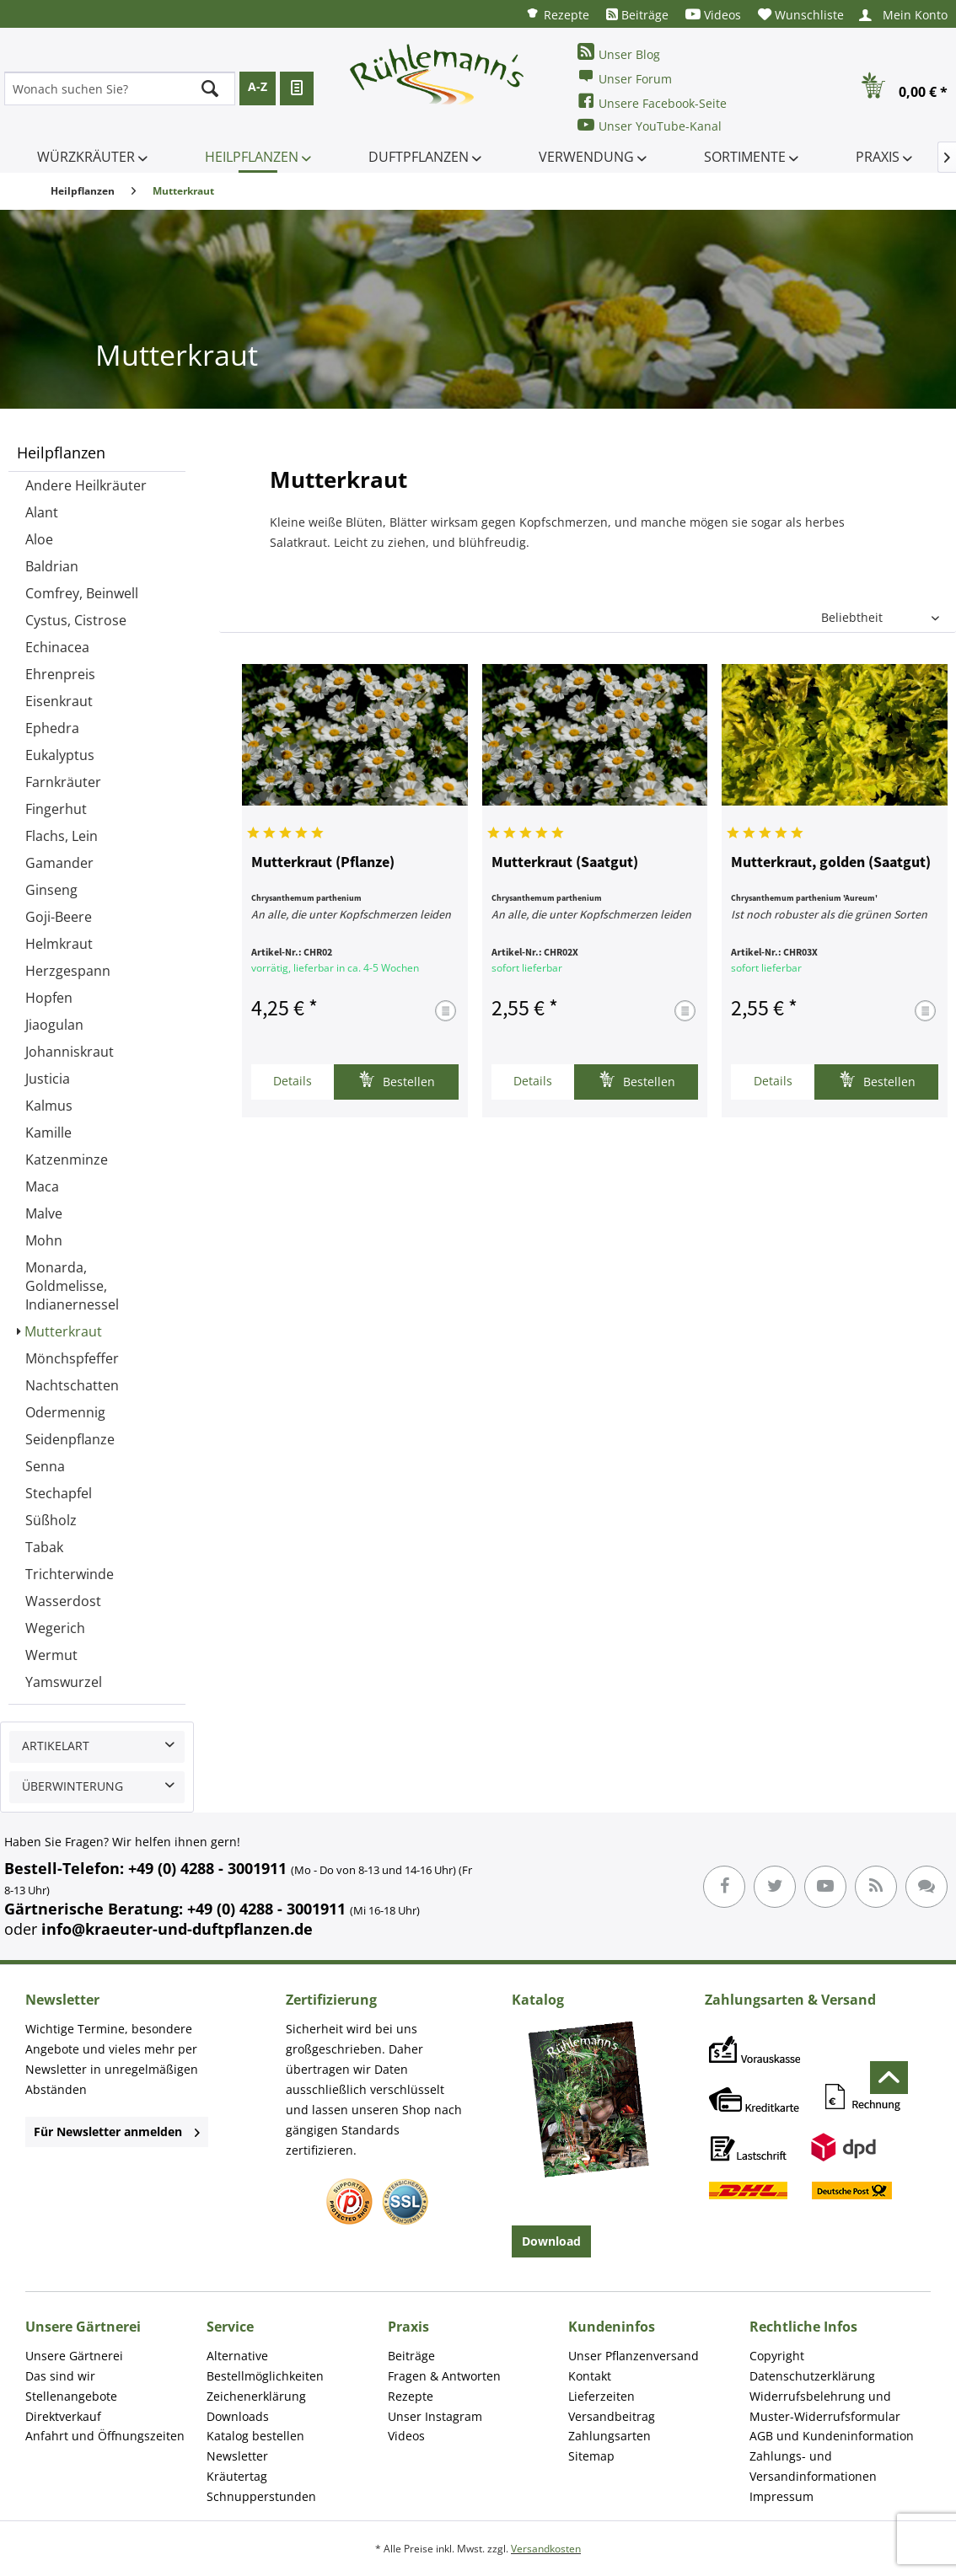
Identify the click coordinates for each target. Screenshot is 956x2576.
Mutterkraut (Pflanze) (323, 862)
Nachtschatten (72, 1385)
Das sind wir (60, 2376)
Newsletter (237, 2456)
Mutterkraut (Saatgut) (564, 862)
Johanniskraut (69, 1051)
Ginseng (51, 890)
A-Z (257, 86)
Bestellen (396, 1080)
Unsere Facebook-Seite (652, 101)
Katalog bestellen (255, 2436)
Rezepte (557, 14)
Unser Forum (624, 77)
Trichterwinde (69, 1574)
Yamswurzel (63, 1682)
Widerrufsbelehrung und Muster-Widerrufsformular (824, 2406)
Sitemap (591, 2456)
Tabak (44, 1547)
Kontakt (589, 2376)
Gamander (59, 863)
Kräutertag (237, 2476)
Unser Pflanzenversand (633, 2356)
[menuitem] (557, 13)
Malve (43, 1213)
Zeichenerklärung (256, 2396)
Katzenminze (66, 1159)
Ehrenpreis (60, 674)
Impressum (781, 2496)
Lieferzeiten (601, 2396)
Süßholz (51, 1520)
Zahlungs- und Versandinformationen (813, 2466)
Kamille (48, 1132)
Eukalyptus (59, 755)
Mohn (43, 1240)
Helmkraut (59, 944)
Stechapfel (58, 1493)
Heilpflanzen (61, 452)
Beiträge (637, 15)
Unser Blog (618, 52)
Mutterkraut (63, 1331)
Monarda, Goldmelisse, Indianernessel (72, 1286)
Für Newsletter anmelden (117, 2131)
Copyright (776, 2356)
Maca (42, 1186)
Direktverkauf (63, 2416)
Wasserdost (63, 1601)
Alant (41, 512)
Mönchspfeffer (72, 1358)
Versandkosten (546, 2548)
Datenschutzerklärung (812, 2376)
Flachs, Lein (61, 836)
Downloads (238, 2416)
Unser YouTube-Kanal (649, 125)
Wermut (51, 1655)
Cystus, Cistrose (75, 620)
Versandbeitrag (611, 2416)
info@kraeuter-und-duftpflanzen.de (177, 1929)
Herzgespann (67, 970)
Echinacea (57, 647)
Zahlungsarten (609, 2436)
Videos (713, 15)
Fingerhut (56, 809)
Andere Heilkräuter (86, 485)
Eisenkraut (59, 701)
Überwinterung (72, 1786)
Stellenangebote (71, 2396)
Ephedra (52, 728)
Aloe (39, 539)
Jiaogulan (54, 1024)
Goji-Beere (58, 917)
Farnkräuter (63, 782)
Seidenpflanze (70, 1439)
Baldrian (51, 566)
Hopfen (49, 997)
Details (292, 1081)
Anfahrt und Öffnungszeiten (105, 2436)
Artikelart (55, 1746)
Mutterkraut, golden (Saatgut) (831, 862)
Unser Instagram (435, 2416)
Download (551, 2241)
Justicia (47, 1078)
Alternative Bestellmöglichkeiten (265, 2366)
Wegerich (55, 1628)
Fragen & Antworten (444, 2376)
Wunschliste (801, 15)
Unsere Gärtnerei (74, 2356)
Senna (45, 1466)
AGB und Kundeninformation (831, 2436)
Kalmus (49, 1105)
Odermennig (65, 1412)
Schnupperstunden (261, 2496)
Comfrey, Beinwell (81, 593)
